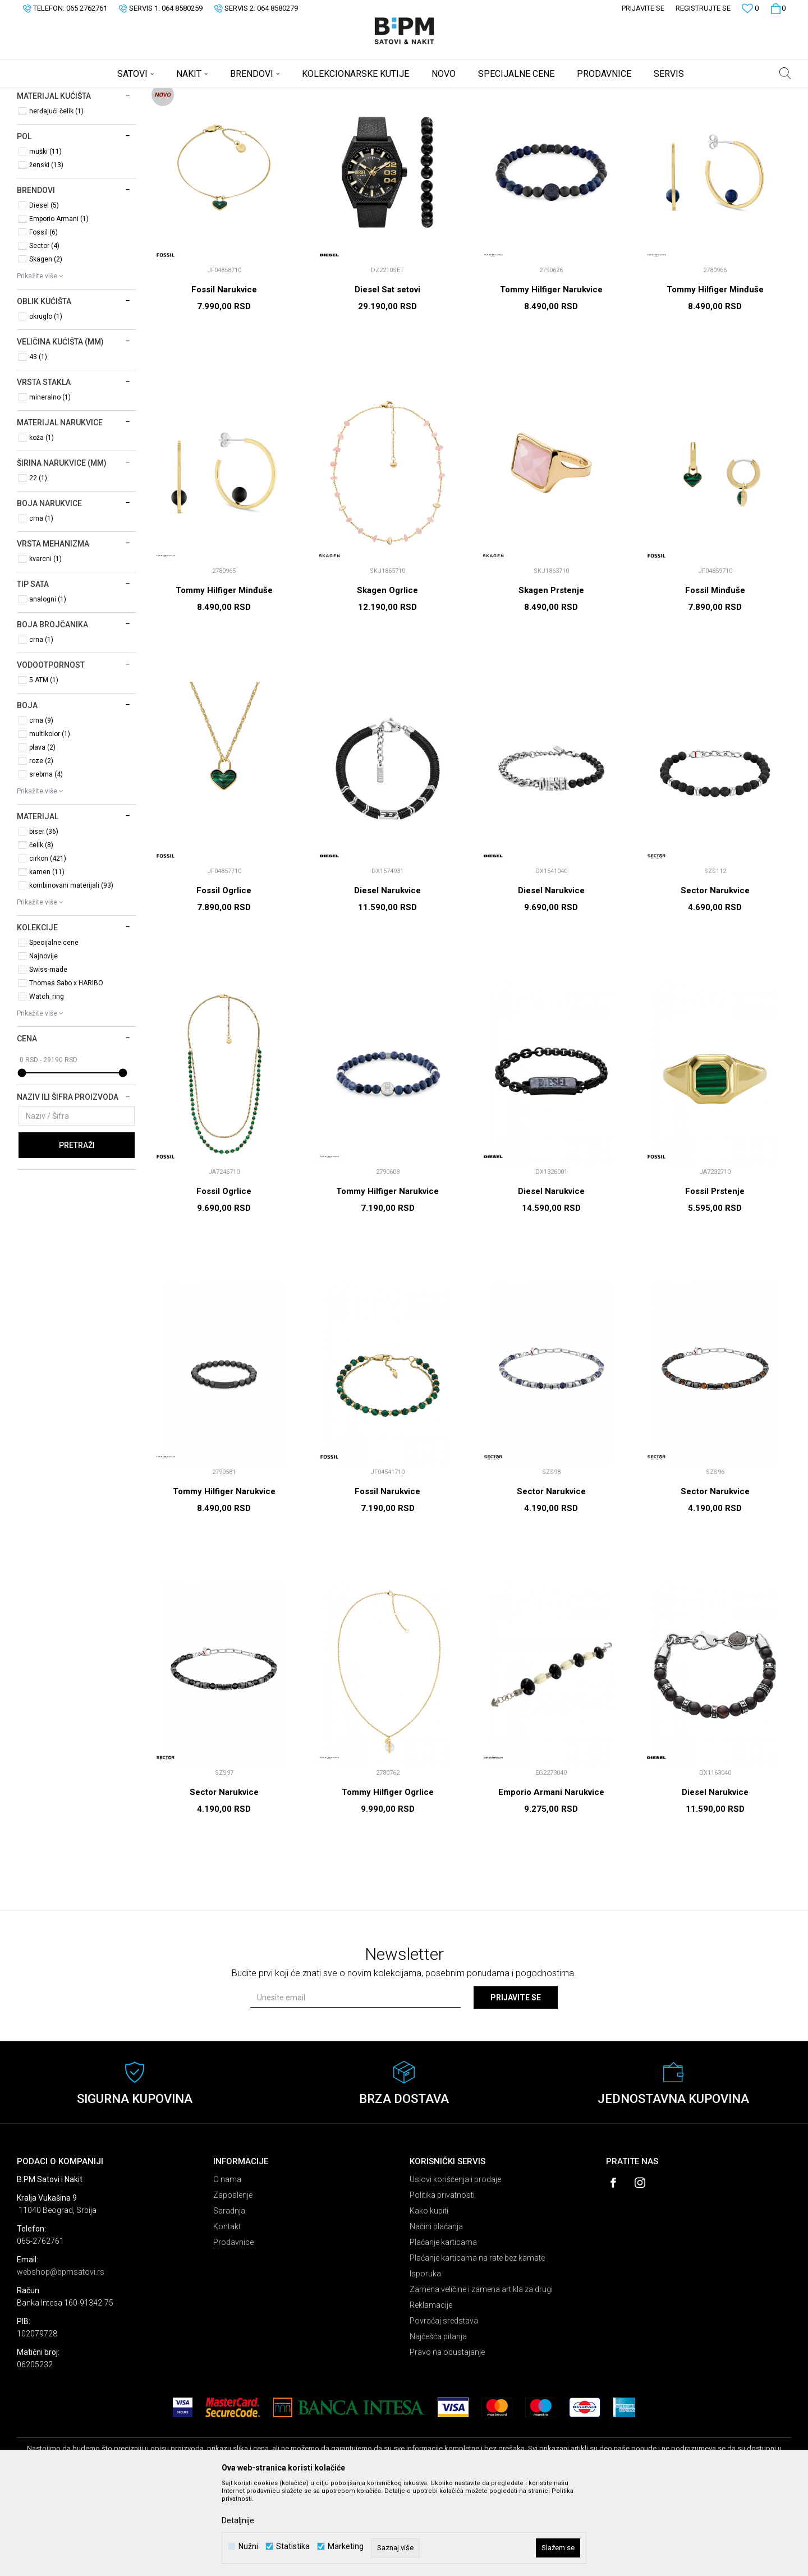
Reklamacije (431, 2393)
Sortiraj (569, 114)
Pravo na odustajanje (447, 2440)
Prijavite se (515, 2085)
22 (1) (38, 566)
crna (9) (41, 808)
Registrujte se (703, 8)
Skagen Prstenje (551, 678)
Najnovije (43, 1044)
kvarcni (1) (45, 647)
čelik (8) (41, 933)
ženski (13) (46, 253)
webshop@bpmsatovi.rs (60, 2359)
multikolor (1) (49, 822)
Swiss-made (48, 1058)
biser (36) (43, 920)
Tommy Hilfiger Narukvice (551, 378)
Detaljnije (238, 2520)
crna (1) (41, 606)
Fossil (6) (43, 320)
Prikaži (674, 114)
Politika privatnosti (442, 2283)
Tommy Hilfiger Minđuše (715, 378)
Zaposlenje (232, 2283)
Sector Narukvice (715, 979)
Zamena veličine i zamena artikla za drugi (481, 2377)
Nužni (248, 2546)
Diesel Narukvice (387, 979)
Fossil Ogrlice (223, 979)
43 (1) (38, 445)
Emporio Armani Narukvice (551, 1880)
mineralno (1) (50, 485)
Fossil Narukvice (224, 378)
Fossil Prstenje (715, 1279)
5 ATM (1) (43, 768)
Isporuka (425, 2361)
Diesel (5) (44, 293)
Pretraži (77, 1233)
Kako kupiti (429, 2298)
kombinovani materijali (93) (71, 973)
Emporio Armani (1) (59, 307)
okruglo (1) (45, 404)
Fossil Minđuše (715, 678)
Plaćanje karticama (443, 2330)
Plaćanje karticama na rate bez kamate (477, 2345)
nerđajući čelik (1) (56, 199)
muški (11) (45, 240)
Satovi (35, 143)
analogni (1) (47, 687)
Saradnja (229, 2298)
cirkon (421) (47, 946)
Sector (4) (44, 334)
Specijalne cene (54, 1031)
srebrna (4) (46, 862)
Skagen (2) (45, 347)
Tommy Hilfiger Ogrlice (388, 1880)
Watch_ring (46, 1085)
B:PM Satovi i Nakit (45, 95)
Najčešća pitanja (438, 2424)
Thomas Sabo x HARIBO (66, 1071)
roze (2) (41, 849)
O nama (227, 2267)
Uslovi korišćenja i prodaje (455, 2267)
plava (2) (42, 835)
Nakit (36, 158)
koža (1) (41, 526)
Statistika (293, 2546)
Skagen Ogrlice (387, 678)
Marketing (346, 2546)
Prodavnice (233, 2330)
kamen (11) (47, 960)
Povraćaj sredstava (444, 2408)
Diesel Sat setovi (387, 378)
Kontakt (227, 2314)
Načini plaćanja (436, 2314)
